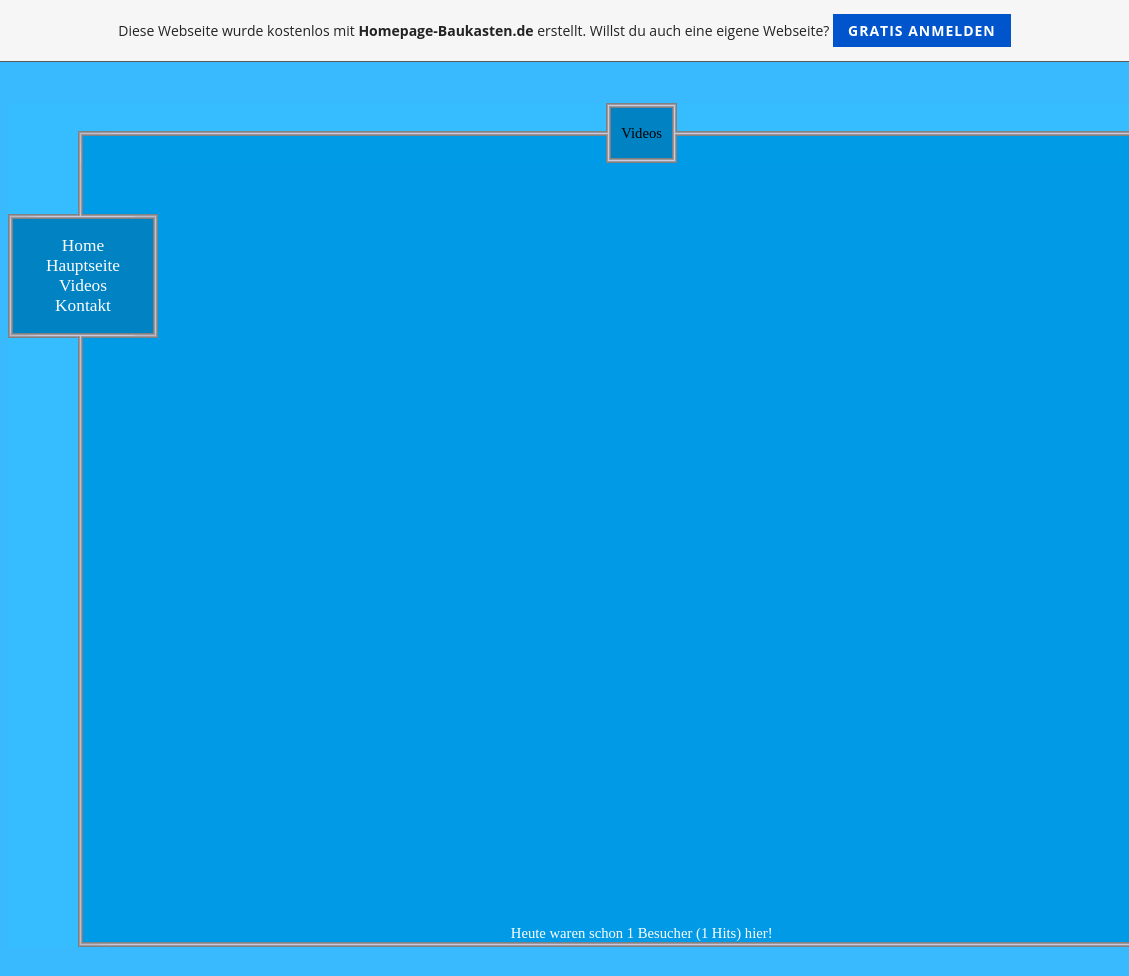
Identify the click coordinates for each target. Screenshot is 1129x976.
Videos (83, 285)
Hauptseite (83, 265)
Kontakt (83, 305)
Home (83, 245)
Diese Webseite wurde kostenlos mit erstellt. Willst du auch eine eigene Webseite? (564, 30)
